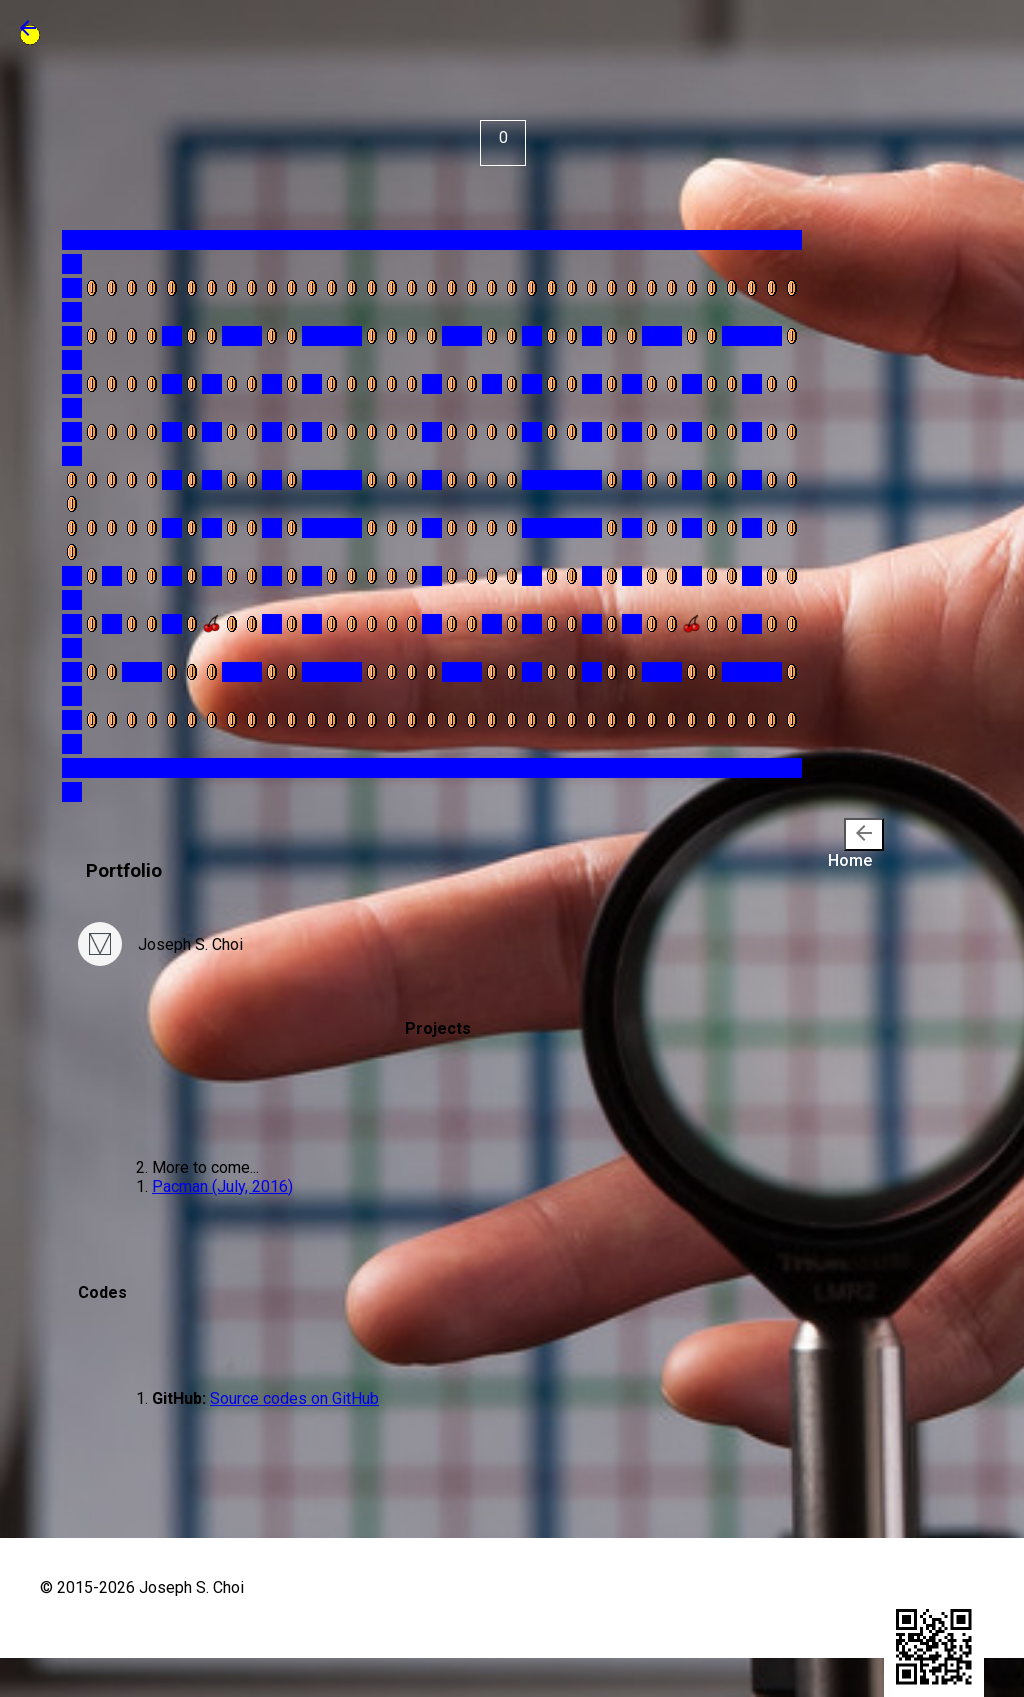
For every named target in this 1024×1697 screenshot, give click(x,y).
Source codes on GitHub (294, 1398)
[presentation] (864, 834)
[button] (28, 34)
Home (856, 844)
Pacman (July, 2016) (222, 1186)
